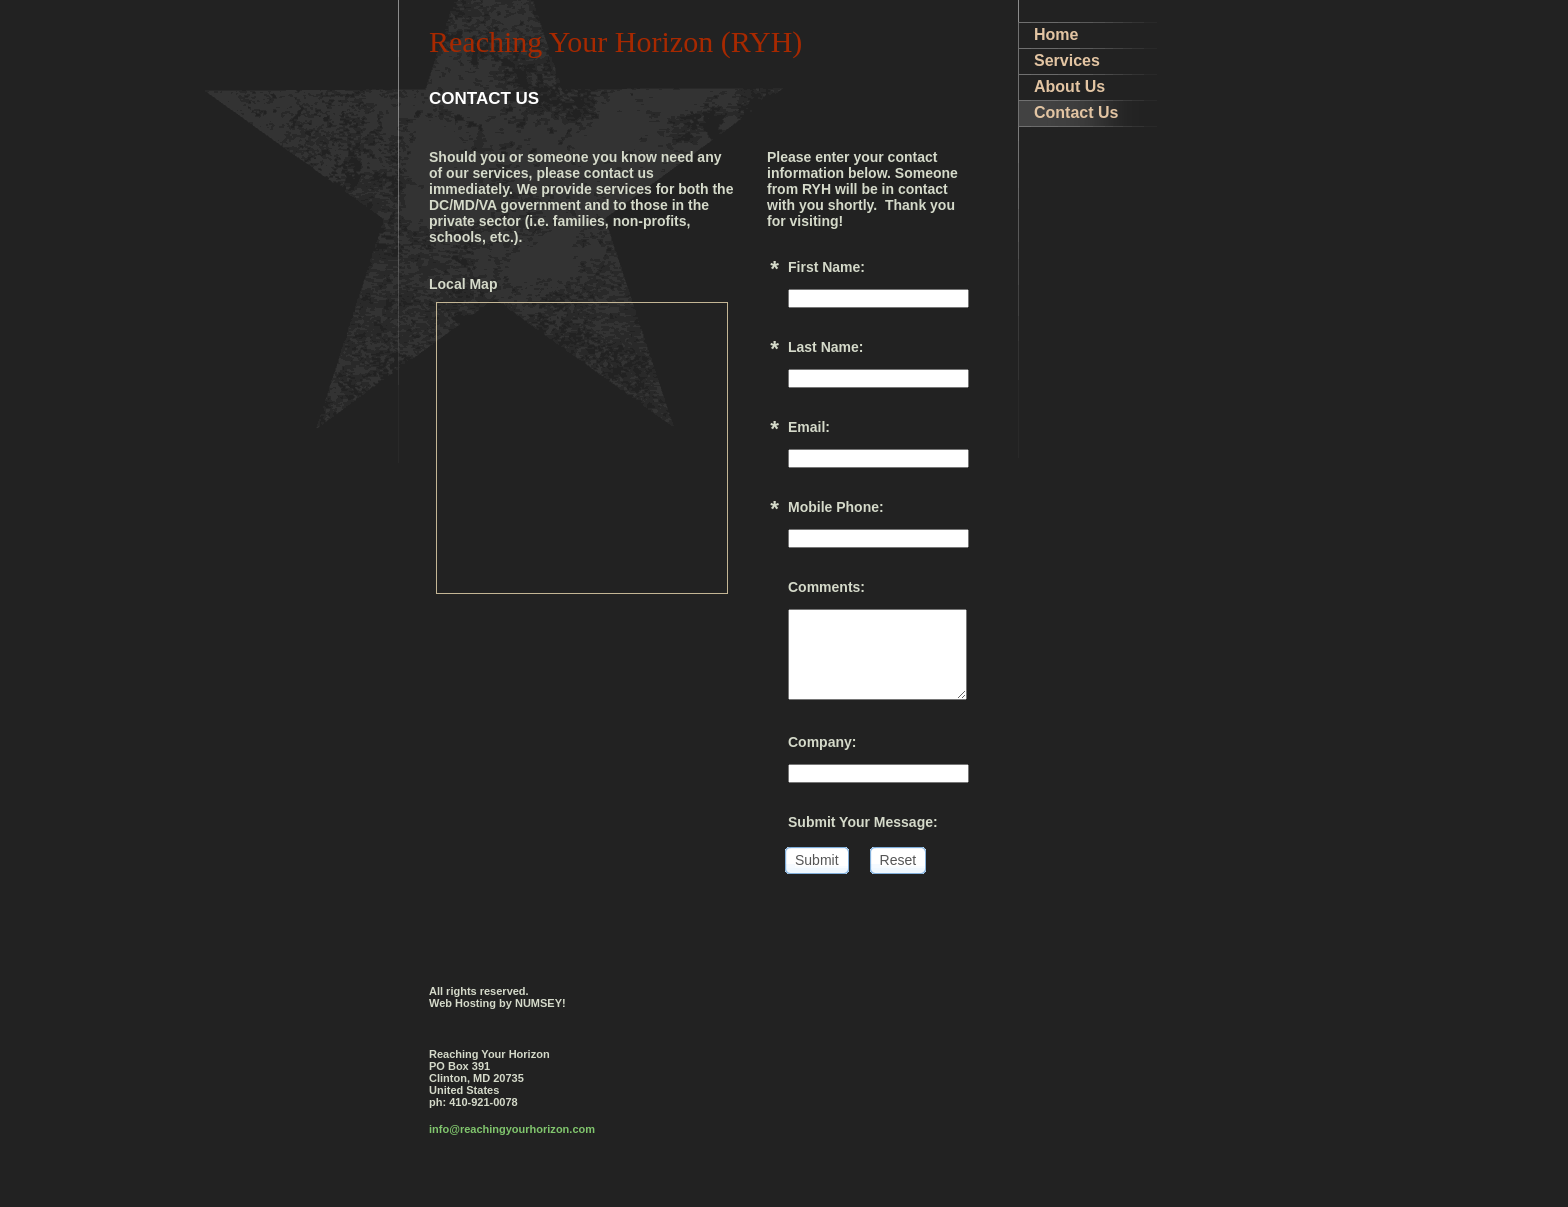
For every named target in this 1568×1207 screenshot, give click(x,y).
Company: (822, 742)
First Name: (826, 267)
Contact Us (1076, 112)
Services (1067, 60)
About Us (1069, 86)
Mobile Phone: (836, 507)
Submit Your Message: (863, 822)
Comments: (826, 587)
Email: (809, 427)
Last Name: (825, 347)
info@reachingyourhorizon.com (512, 1129)
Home (1056, 34)
